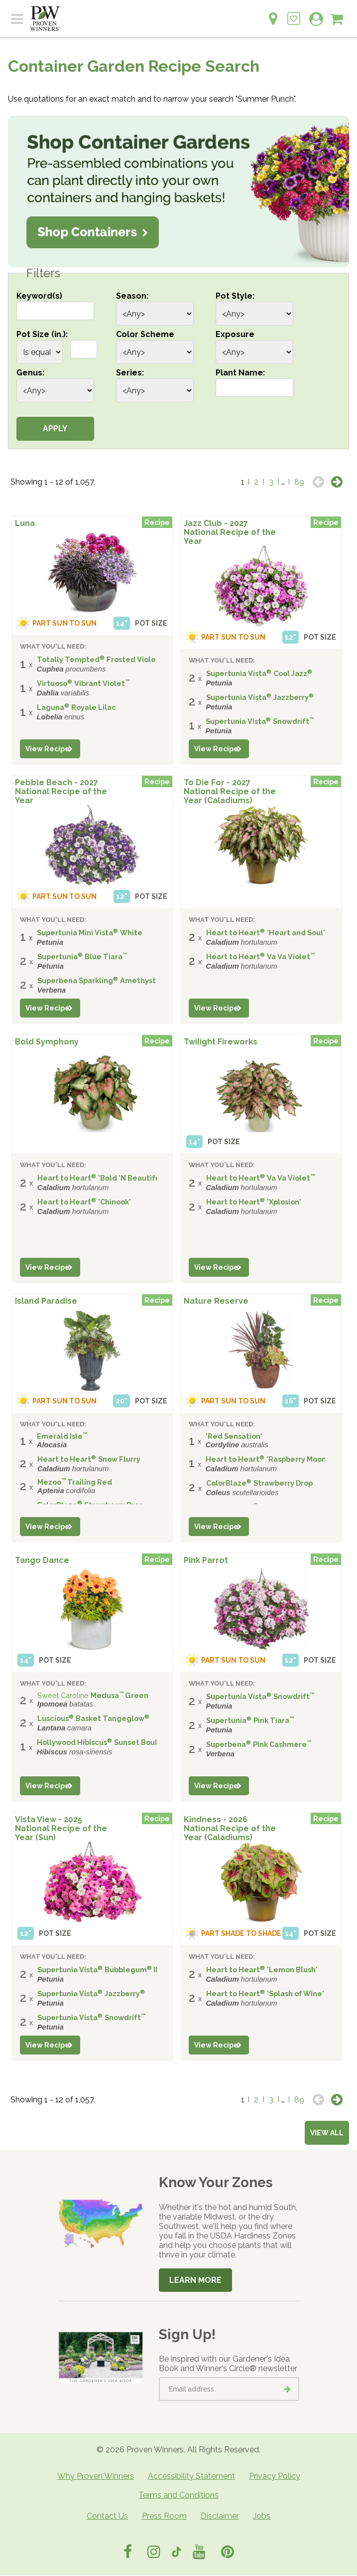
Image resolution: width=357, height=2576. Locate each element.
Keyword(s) (39, 296)
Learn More (195, 2280)
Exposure (235, 334)
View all (327, 2133)
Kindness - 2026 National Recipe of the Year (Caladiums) (230, 1828)
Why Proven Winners (95, 2476)
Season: (132, 296)
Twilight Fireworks (220, 1041)
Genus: (30, 372)
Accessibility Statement (191, 2476)
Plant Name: (240, 372)
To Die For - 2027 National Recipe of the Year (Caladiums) (230, 791)
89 (299, 482)
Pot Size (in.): (42, 334)
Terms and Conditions (178, 2495)
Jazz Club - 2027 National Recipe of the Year (230, 531)
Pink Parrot (206, 1560)
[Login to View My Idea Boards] (294, 13)
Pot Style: (235, 296)
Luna (25, 523)
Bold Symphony (47, 1041)
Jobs (261, 2516)
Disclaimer (220, 2516)
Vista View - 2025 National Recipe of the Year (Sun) (61, 1828)
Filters (43, 273)
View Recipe (47, 749)
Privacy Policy (274, 2476)
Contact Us (107, 2516)
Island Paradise (46, 1301)
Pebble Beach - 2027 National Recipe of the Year (61, 791)
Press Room (164, 2516)
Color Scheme (145, 334)
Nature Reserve (216, 1301)
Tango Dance (42, 1560)
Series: (130, 372)
